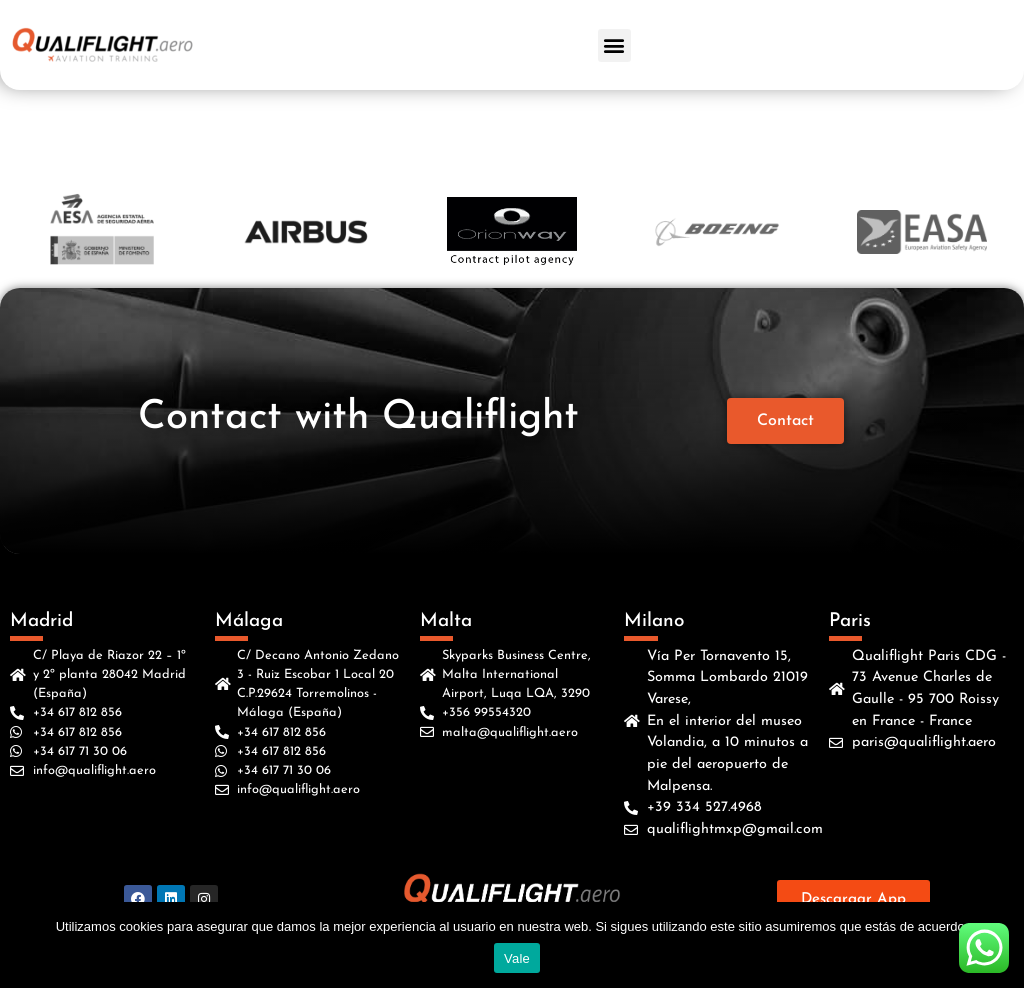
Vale (517, 958)
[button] (614, 45)
